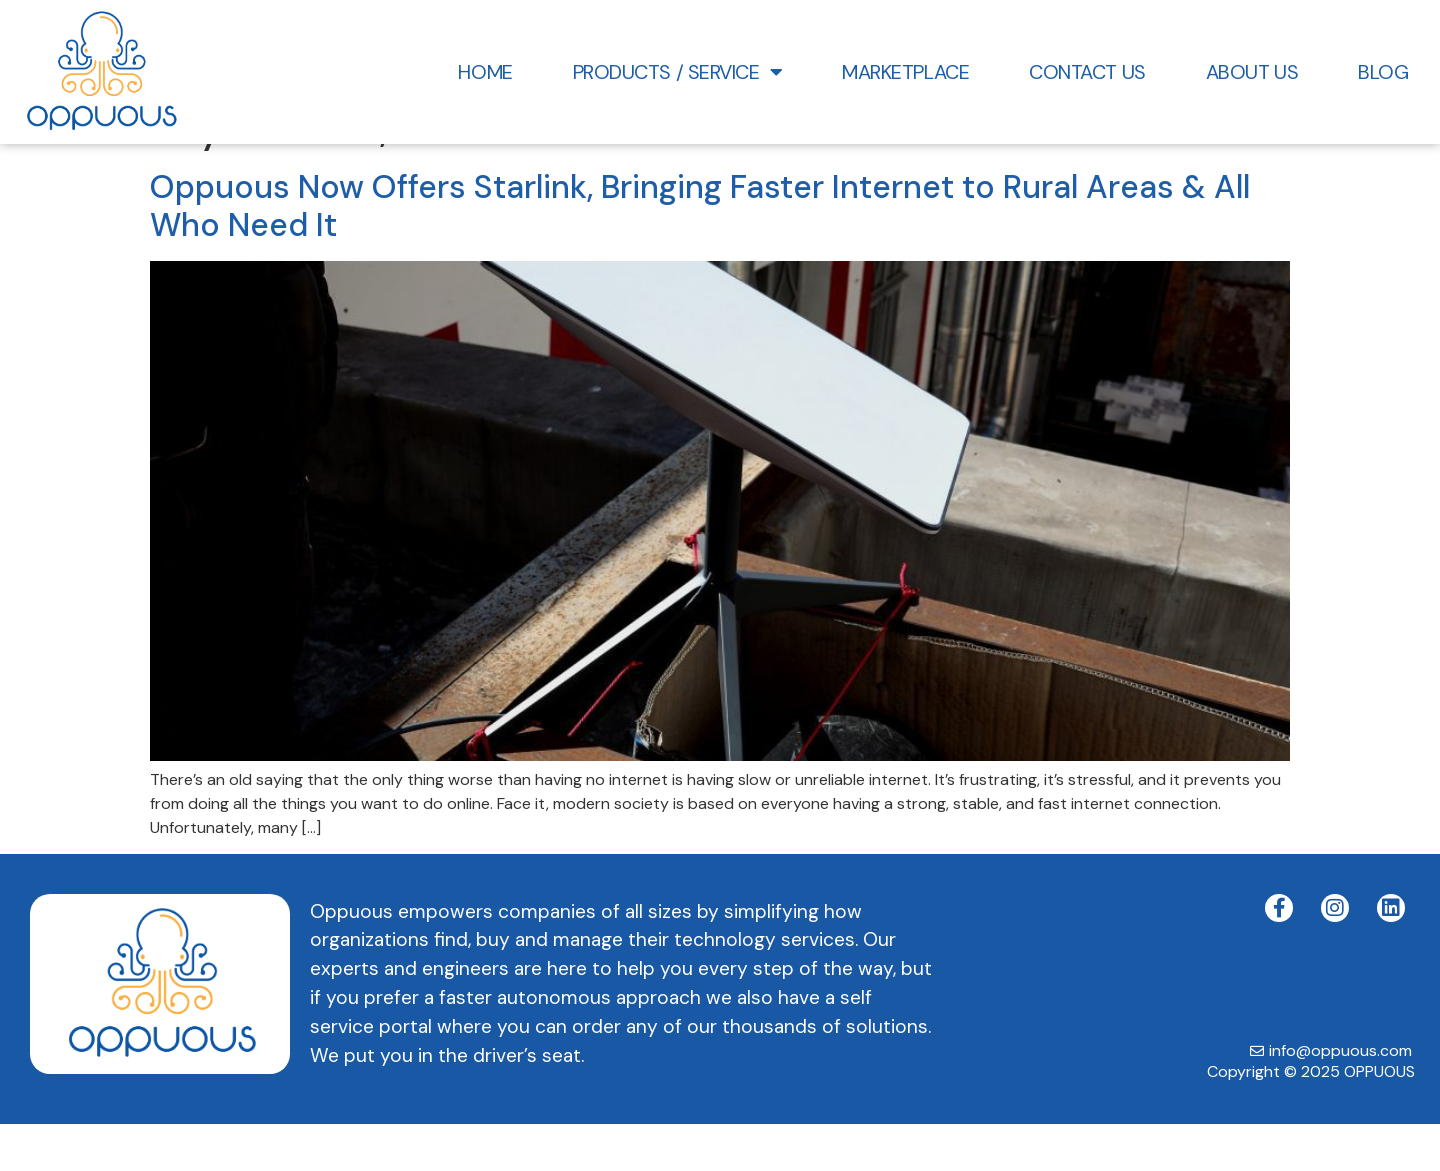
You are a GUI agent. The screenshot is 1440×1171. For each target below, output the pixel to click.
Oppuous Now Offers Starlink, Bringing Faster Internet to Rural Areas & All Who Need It (700, 254)
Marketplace (905, 72)
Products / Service (677, 72)
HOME (485, 72)
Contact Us (1087, 72)
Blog (1383, 72)
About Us (1252, 72)
